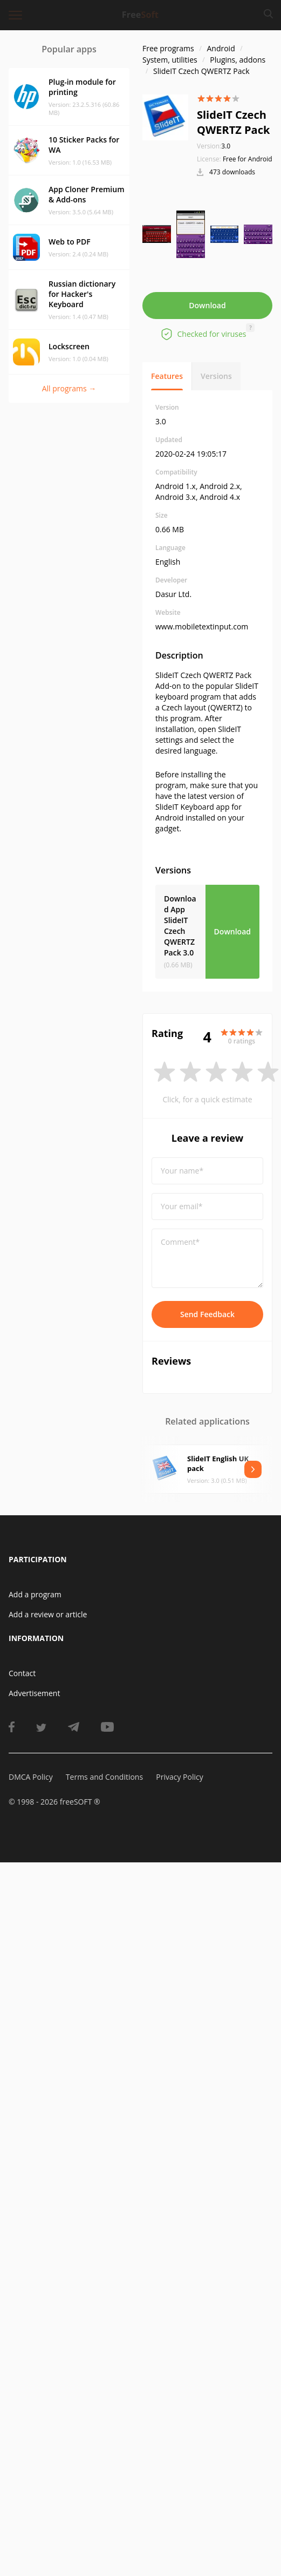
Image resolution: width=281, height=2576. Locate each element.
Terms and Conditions (104, 1777)
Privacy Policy (179, 1777)
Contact (22, 1673)
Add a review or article (48, 1614)
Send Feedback (207, 1314)
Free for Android (247, 159)
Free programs (168, 48)
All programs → (69, 388)
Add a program (35, 1594)
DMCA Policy (31, 1777)
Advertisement (34, 1693)
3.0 (213, 146)
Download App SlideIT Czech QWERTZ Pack (180, 925)
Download (207, 305)
